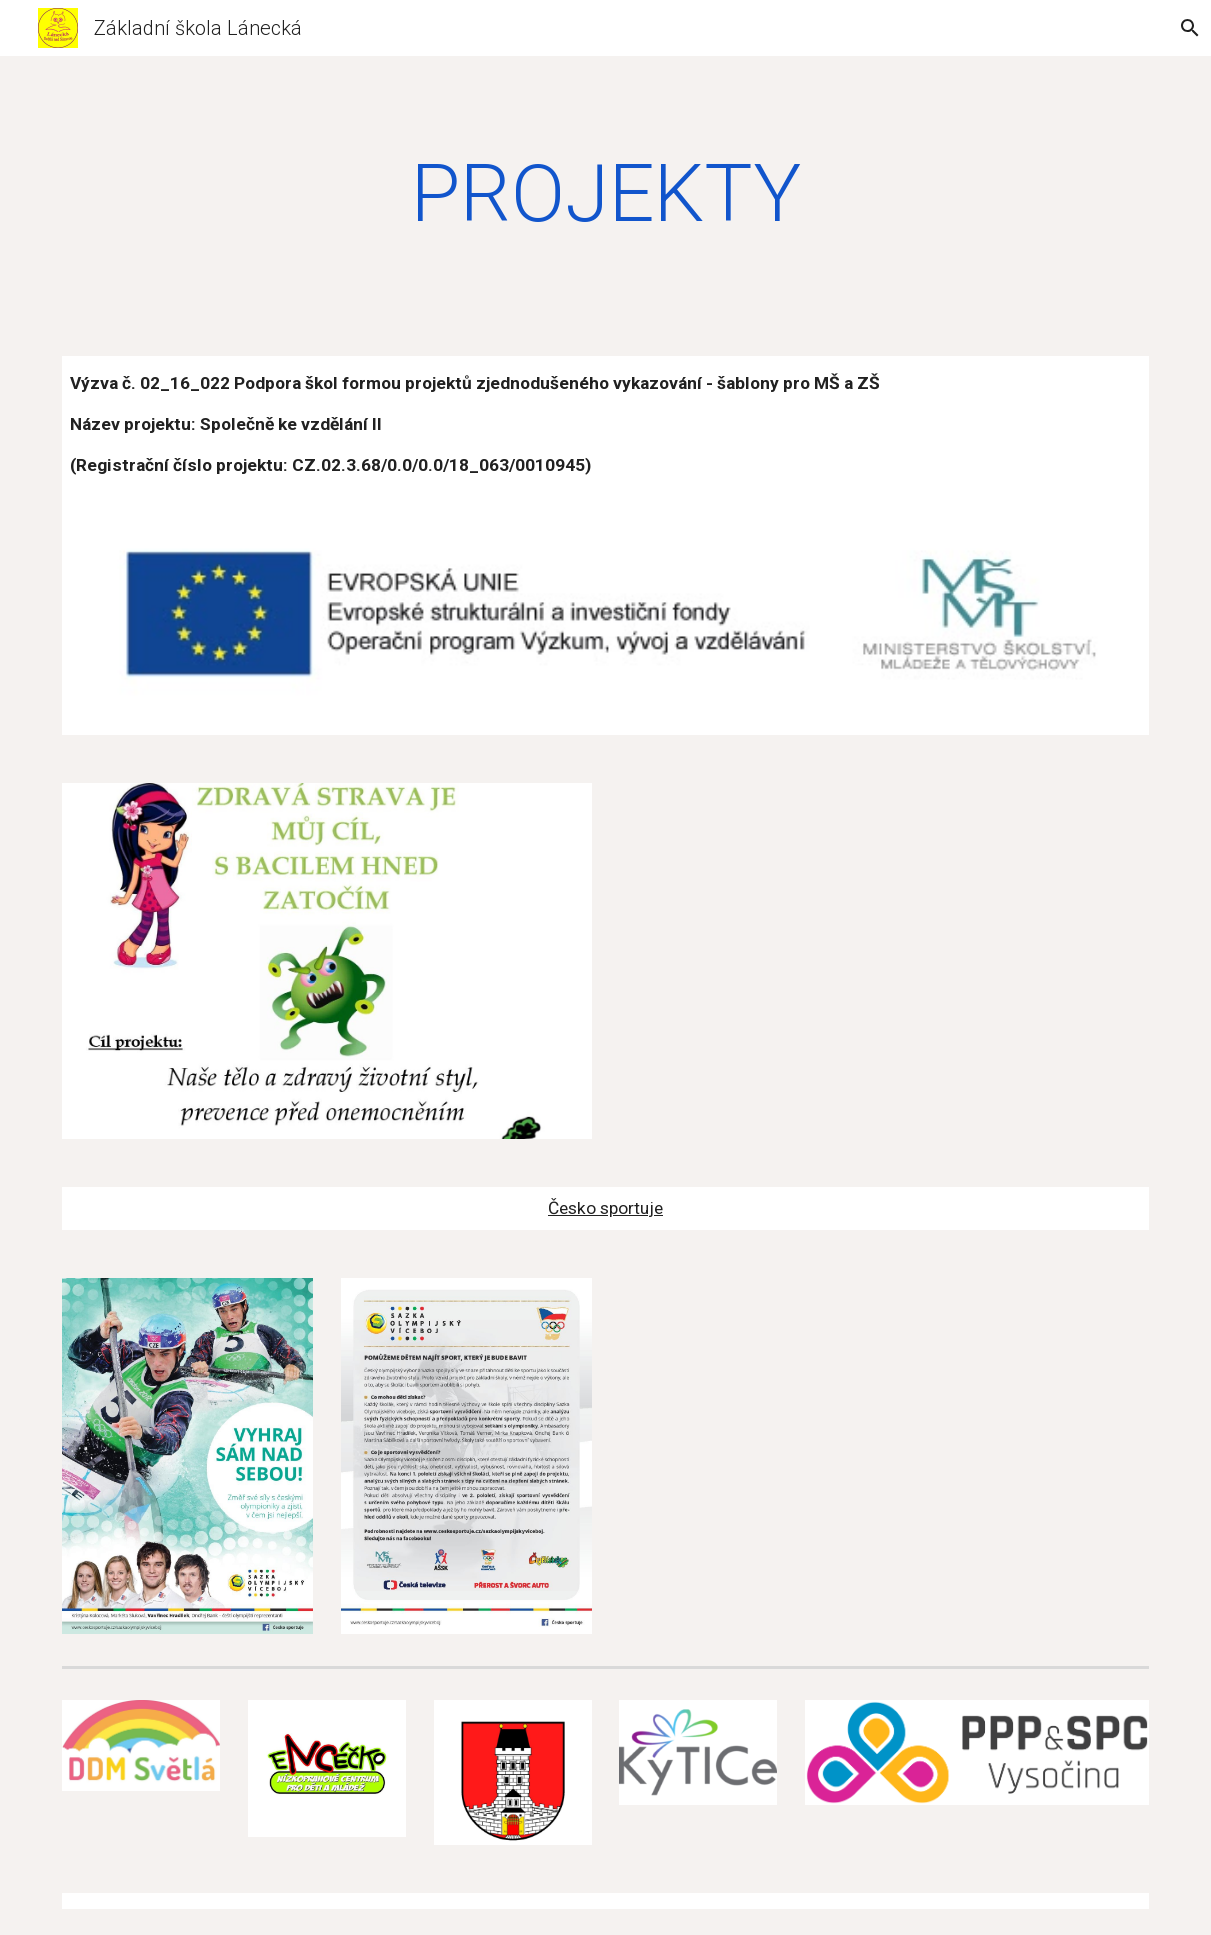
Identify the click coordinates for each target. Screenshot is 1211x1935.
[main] (605, 194)
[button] (1187, 28)
